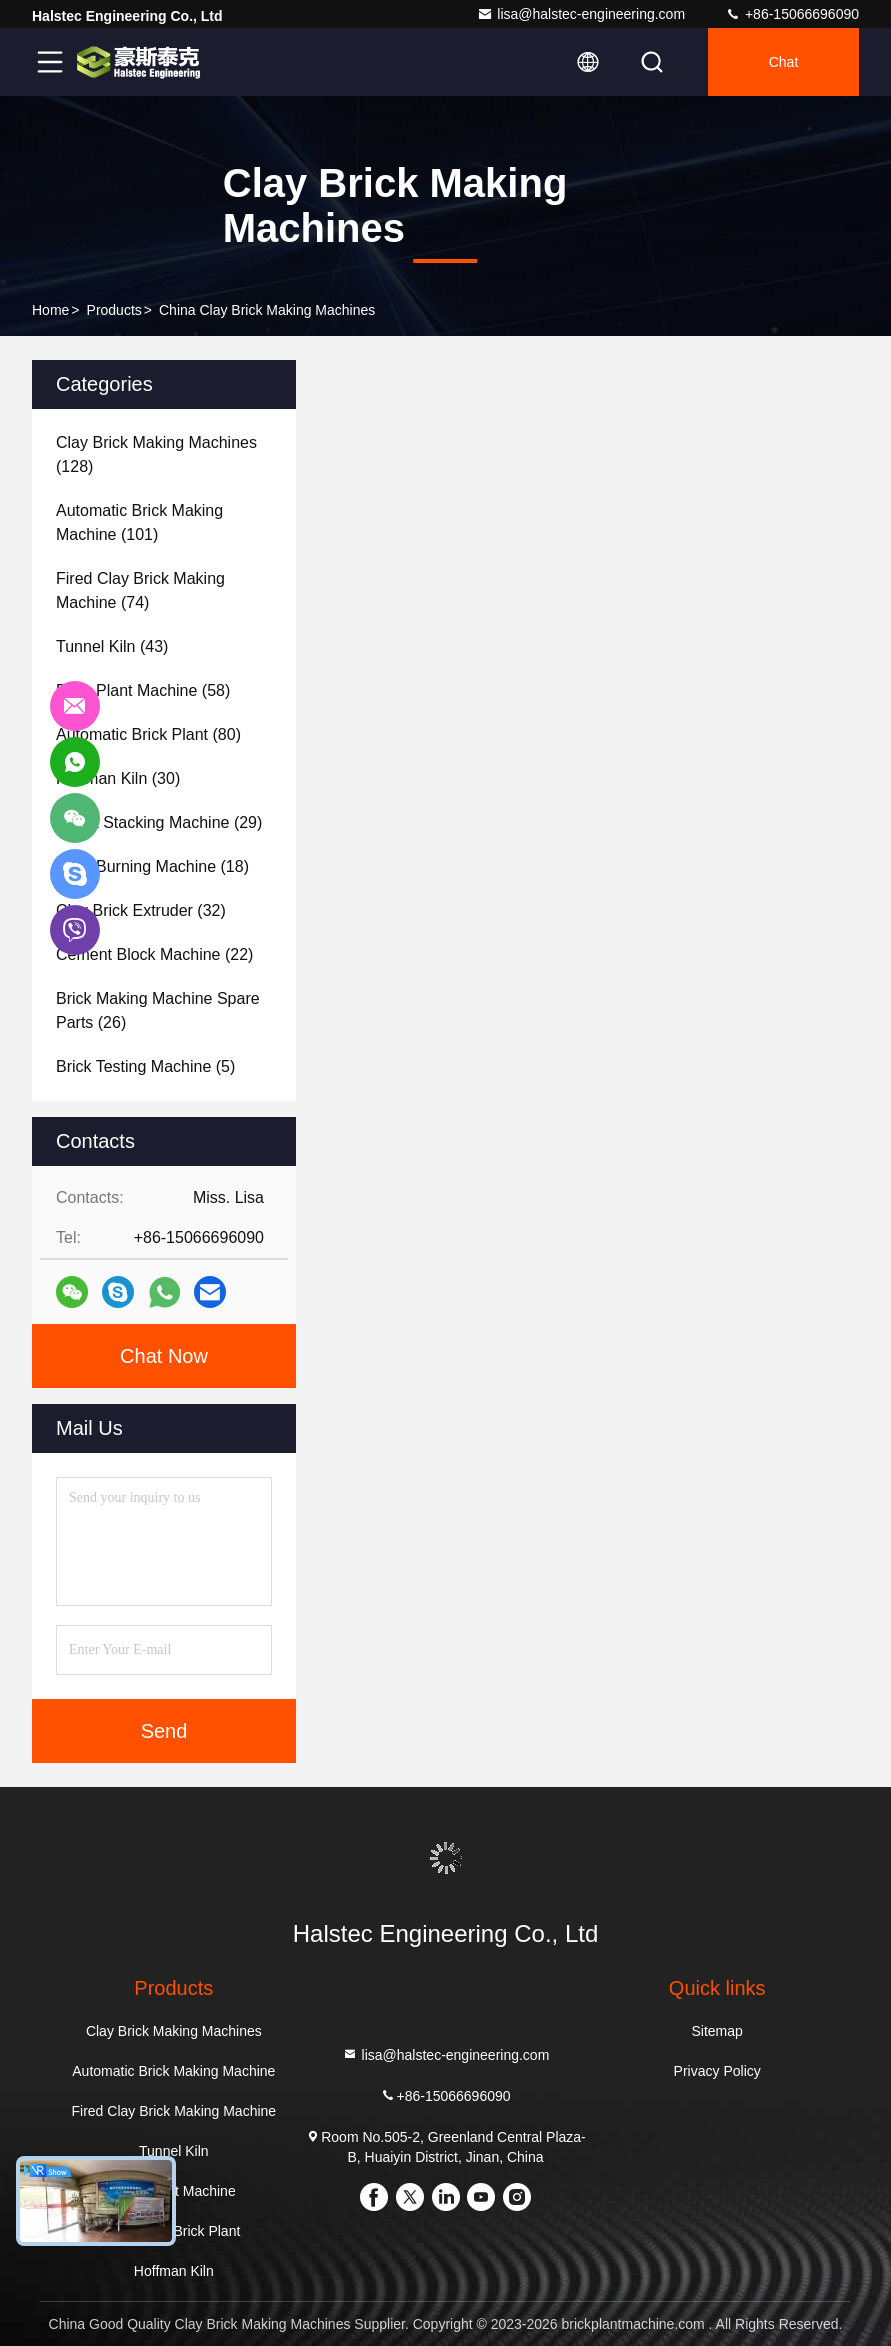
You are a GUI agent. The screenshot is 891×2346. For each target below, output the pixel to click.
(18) (152, 866)
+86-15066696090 (792, 14)
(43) (112, 646)
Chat (784, 62)
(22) (154, 954)
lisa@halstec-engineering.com (581, 14)
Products (114, 310)
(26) (158, 1010)
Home (50, 310)
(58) (143, 690)
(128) (156, 454)
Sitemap (717, 2031)
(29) (159, 822)
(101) (139, 522)
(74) (140, 590)
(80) (148, 734)
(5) (145, 1066)
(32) (141, 910)
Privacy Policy (717, 2071)
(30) (118, 778)
